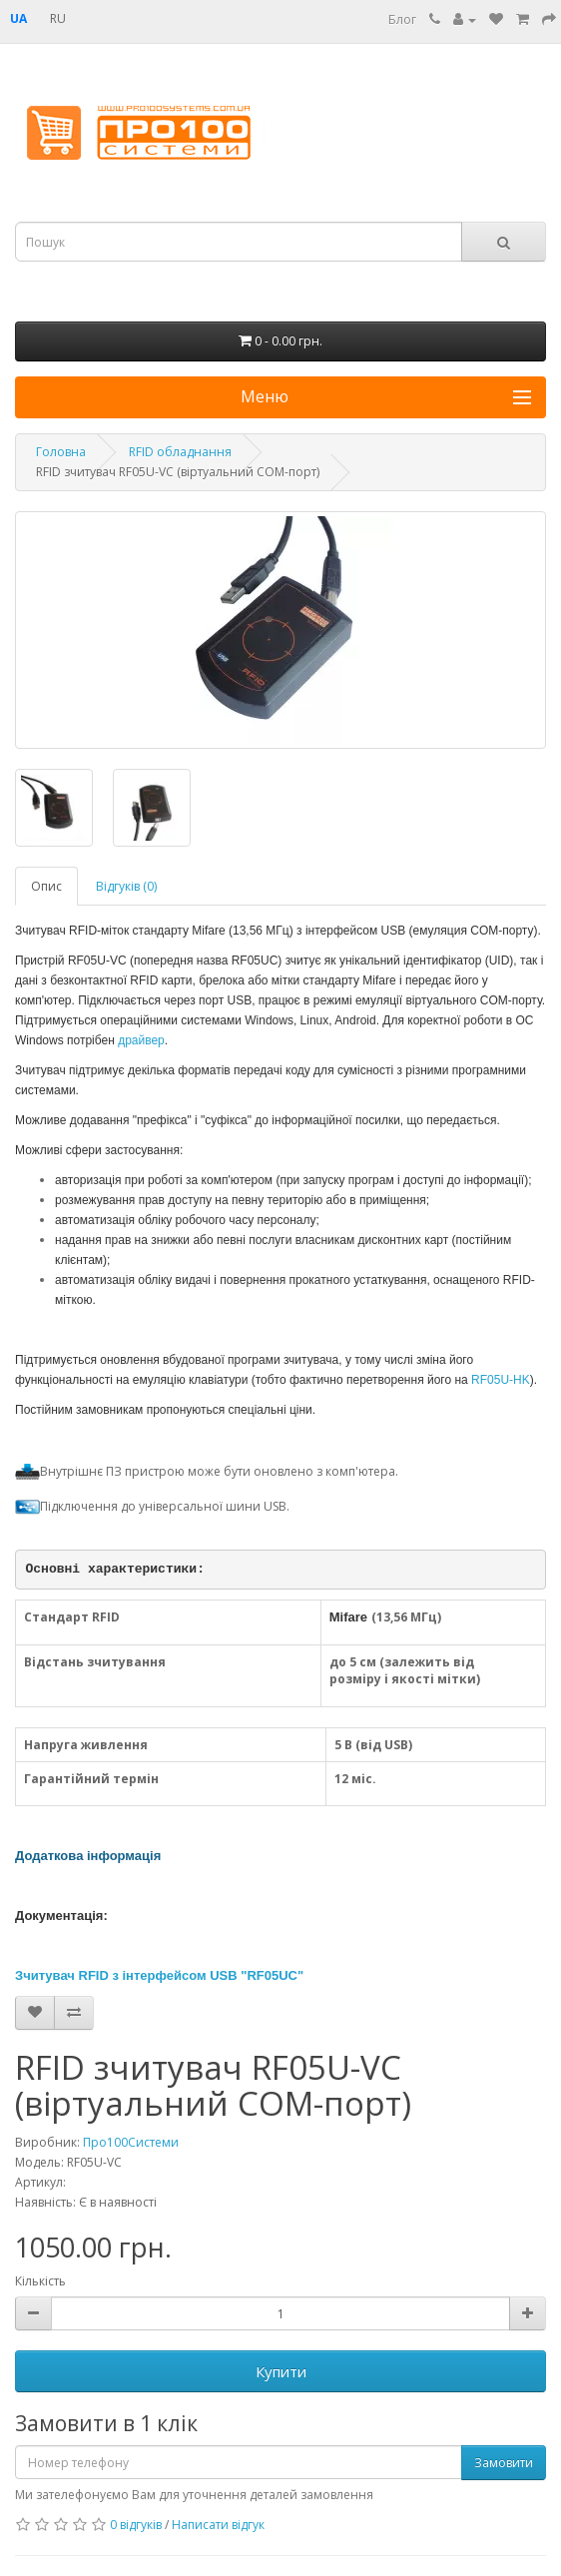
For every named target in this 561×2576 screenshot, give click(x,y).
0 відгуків (136, 2524)
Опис (46, 886)
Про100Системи (131, 2142)
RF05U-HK (500, 1380)
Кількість (40, 2280)
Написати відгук (218, 2524)
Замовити (503, 2462)
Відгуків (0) (126, 886)
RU (58, 18)
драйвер (141, 1040)
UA (18, 18)
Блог (402, 19)
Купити (281, 2371)
